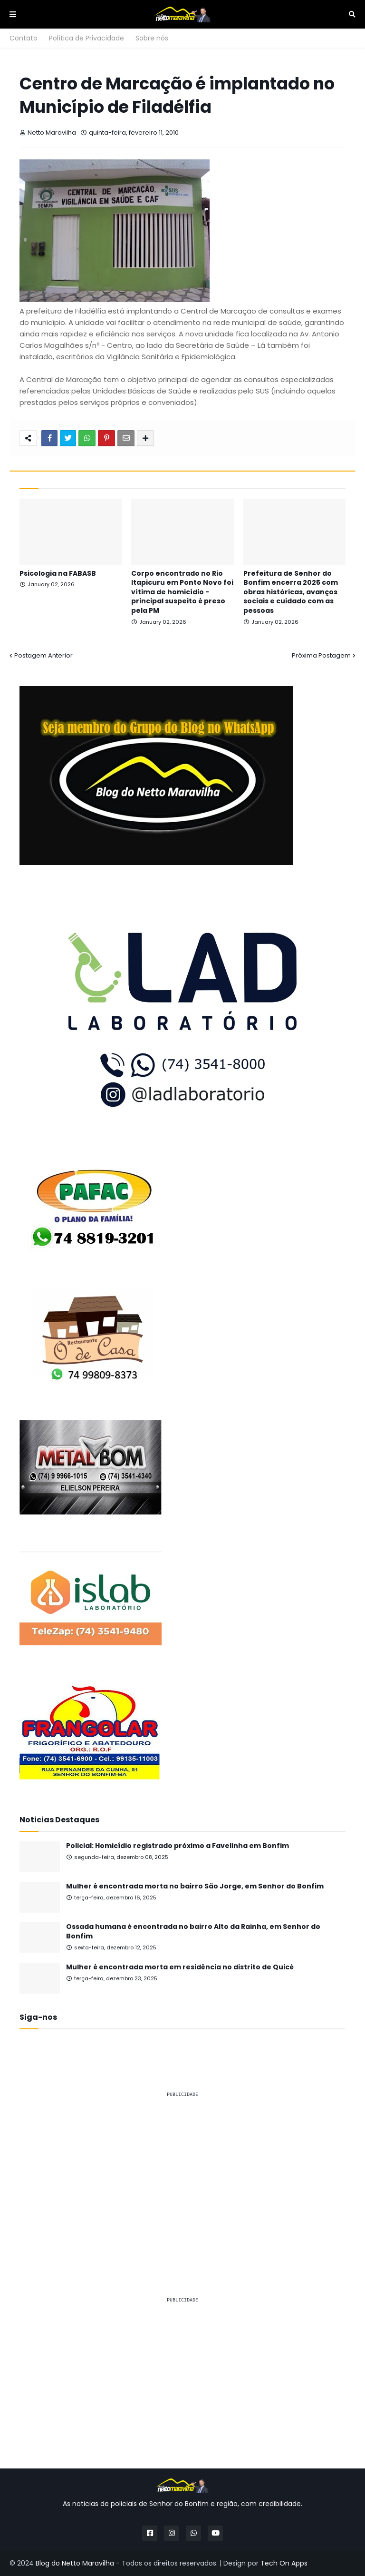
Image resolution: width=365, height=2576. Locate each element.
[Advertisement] (182, 2172)
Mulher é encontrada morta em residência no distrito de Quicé (180, 1967)
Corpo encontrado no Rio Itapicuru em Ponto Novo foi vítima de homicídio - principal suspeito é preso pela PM (182, 592)
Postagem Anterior (43, 655)
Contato (24, 38)
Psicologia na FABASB (57, 573)
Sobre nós (151, 38)
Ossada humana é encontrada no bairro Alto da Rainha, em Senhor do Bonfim (193, 1931)
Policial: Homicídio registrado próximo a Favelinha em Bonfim (177, 1845)
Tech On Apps (283, 2563)
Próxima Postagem (321, 655)
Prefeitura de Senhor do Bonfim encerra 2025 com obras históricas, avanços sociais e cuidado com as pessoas (290, 592)
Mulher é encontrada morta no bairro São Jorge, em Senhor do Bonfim (195, 1886)
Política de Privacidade (86, 38)
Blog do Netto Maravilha (75, 2563)
